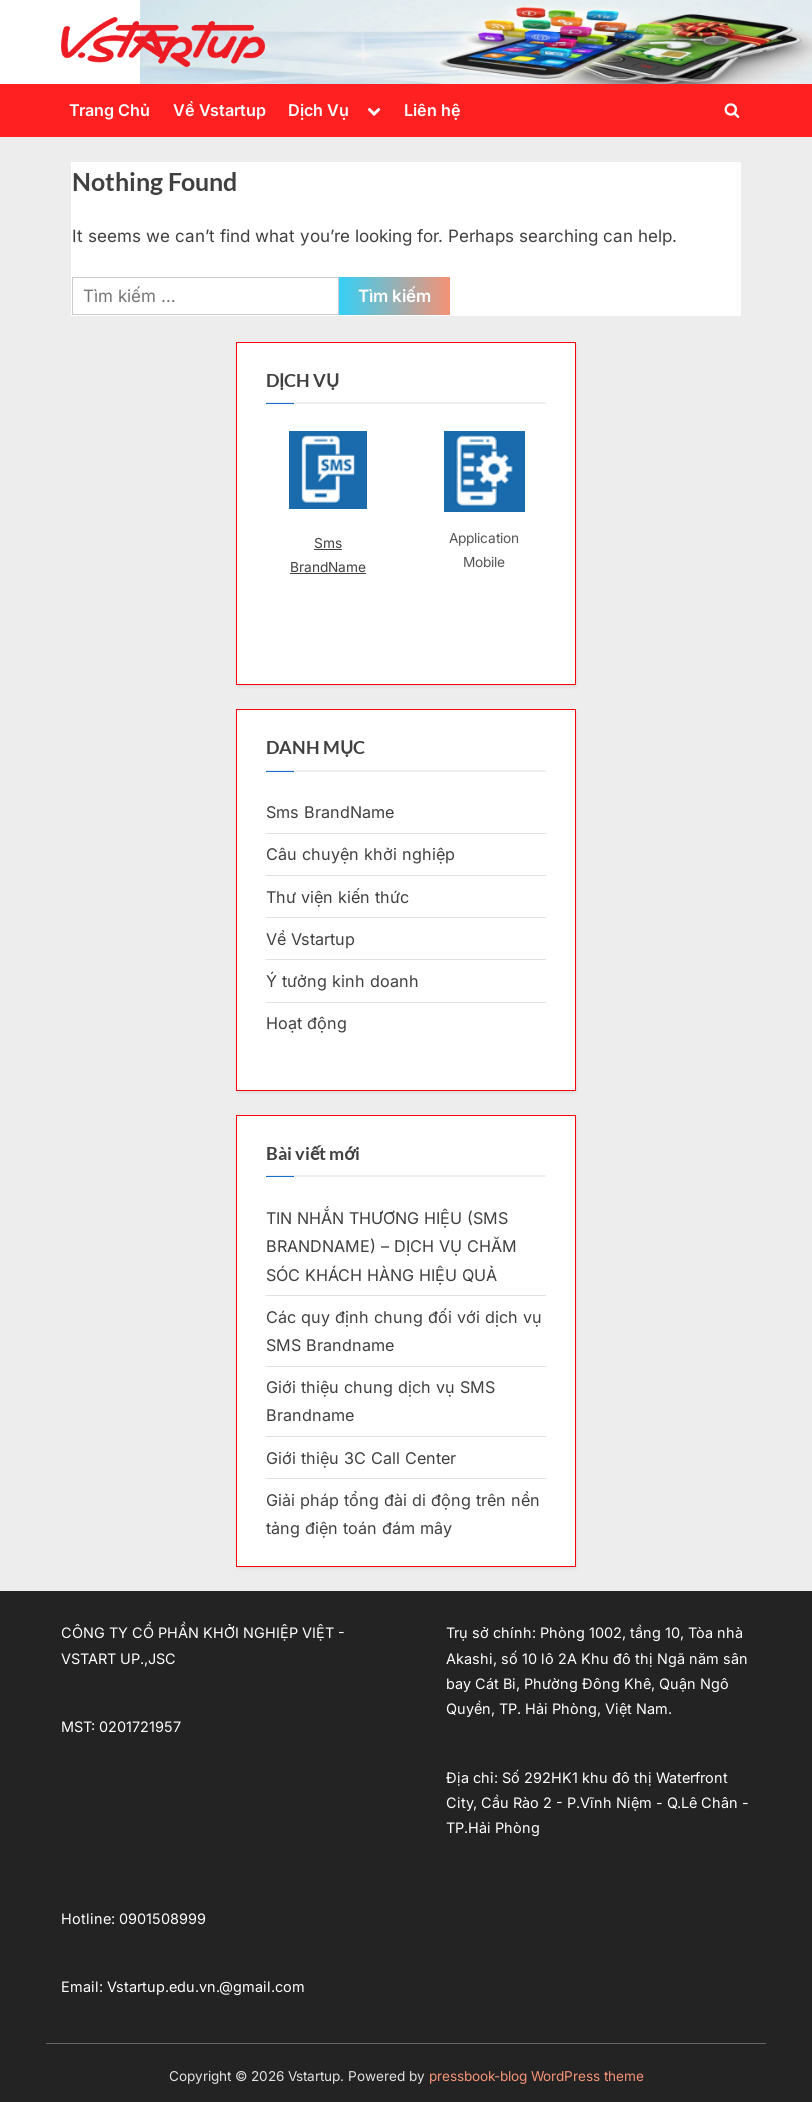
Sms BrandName (328, 555)
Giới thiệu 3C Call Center (361, 1458)
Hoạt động (306, 1023)
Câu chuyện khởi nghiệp (360, 854)
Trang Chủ (109, 110)
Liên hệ (432, 110)
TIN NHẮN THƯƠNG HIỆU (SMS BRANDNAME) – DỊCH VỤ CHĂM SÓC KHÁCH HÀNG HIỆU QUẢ (391, 1246)
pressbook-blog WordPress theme (536, 2076)
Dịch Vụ (318, 110)
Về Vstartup (219, 110)
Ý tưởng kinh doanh (342, 981)
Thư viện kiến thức (337, 897)
